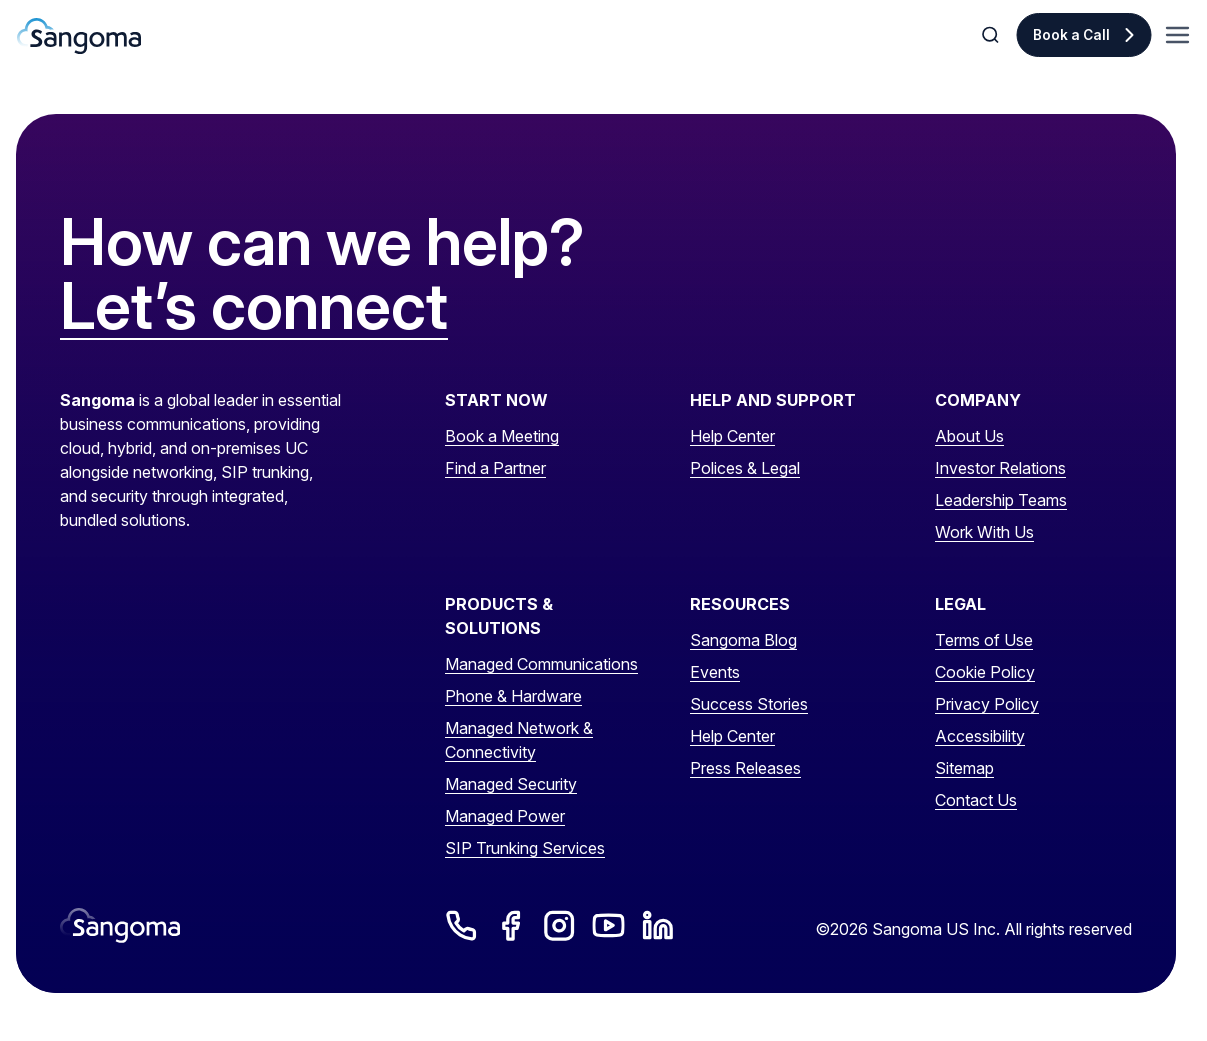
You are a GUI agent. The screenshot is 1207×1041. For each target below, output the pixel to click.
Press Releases (745, 768)
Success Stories (749, 704)
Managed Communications (541, 664)
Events (715, 672)
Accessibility (980, 736)
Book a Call (1071, 35)
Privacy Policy (987, 704)
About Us (969, 436)
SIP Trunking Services (525, 848)
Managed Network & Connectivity (519, 740)
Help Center (732, 436)
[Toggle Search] (992, 35)
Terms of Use (984, 640)
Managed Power (505, 816)
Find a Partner (495, 468)
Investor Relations (1000, 468)
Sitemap (964, 768)
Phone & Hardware (513, 696)
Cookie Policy (985, 672)
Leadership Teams (1001, 500)
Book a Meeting (502, 436)
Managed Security (511, 784)
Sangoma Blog (743, 640)
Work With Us (984, 532)
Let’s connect (254, 307)
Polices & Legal (745, 468)
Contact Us (976, 800)
